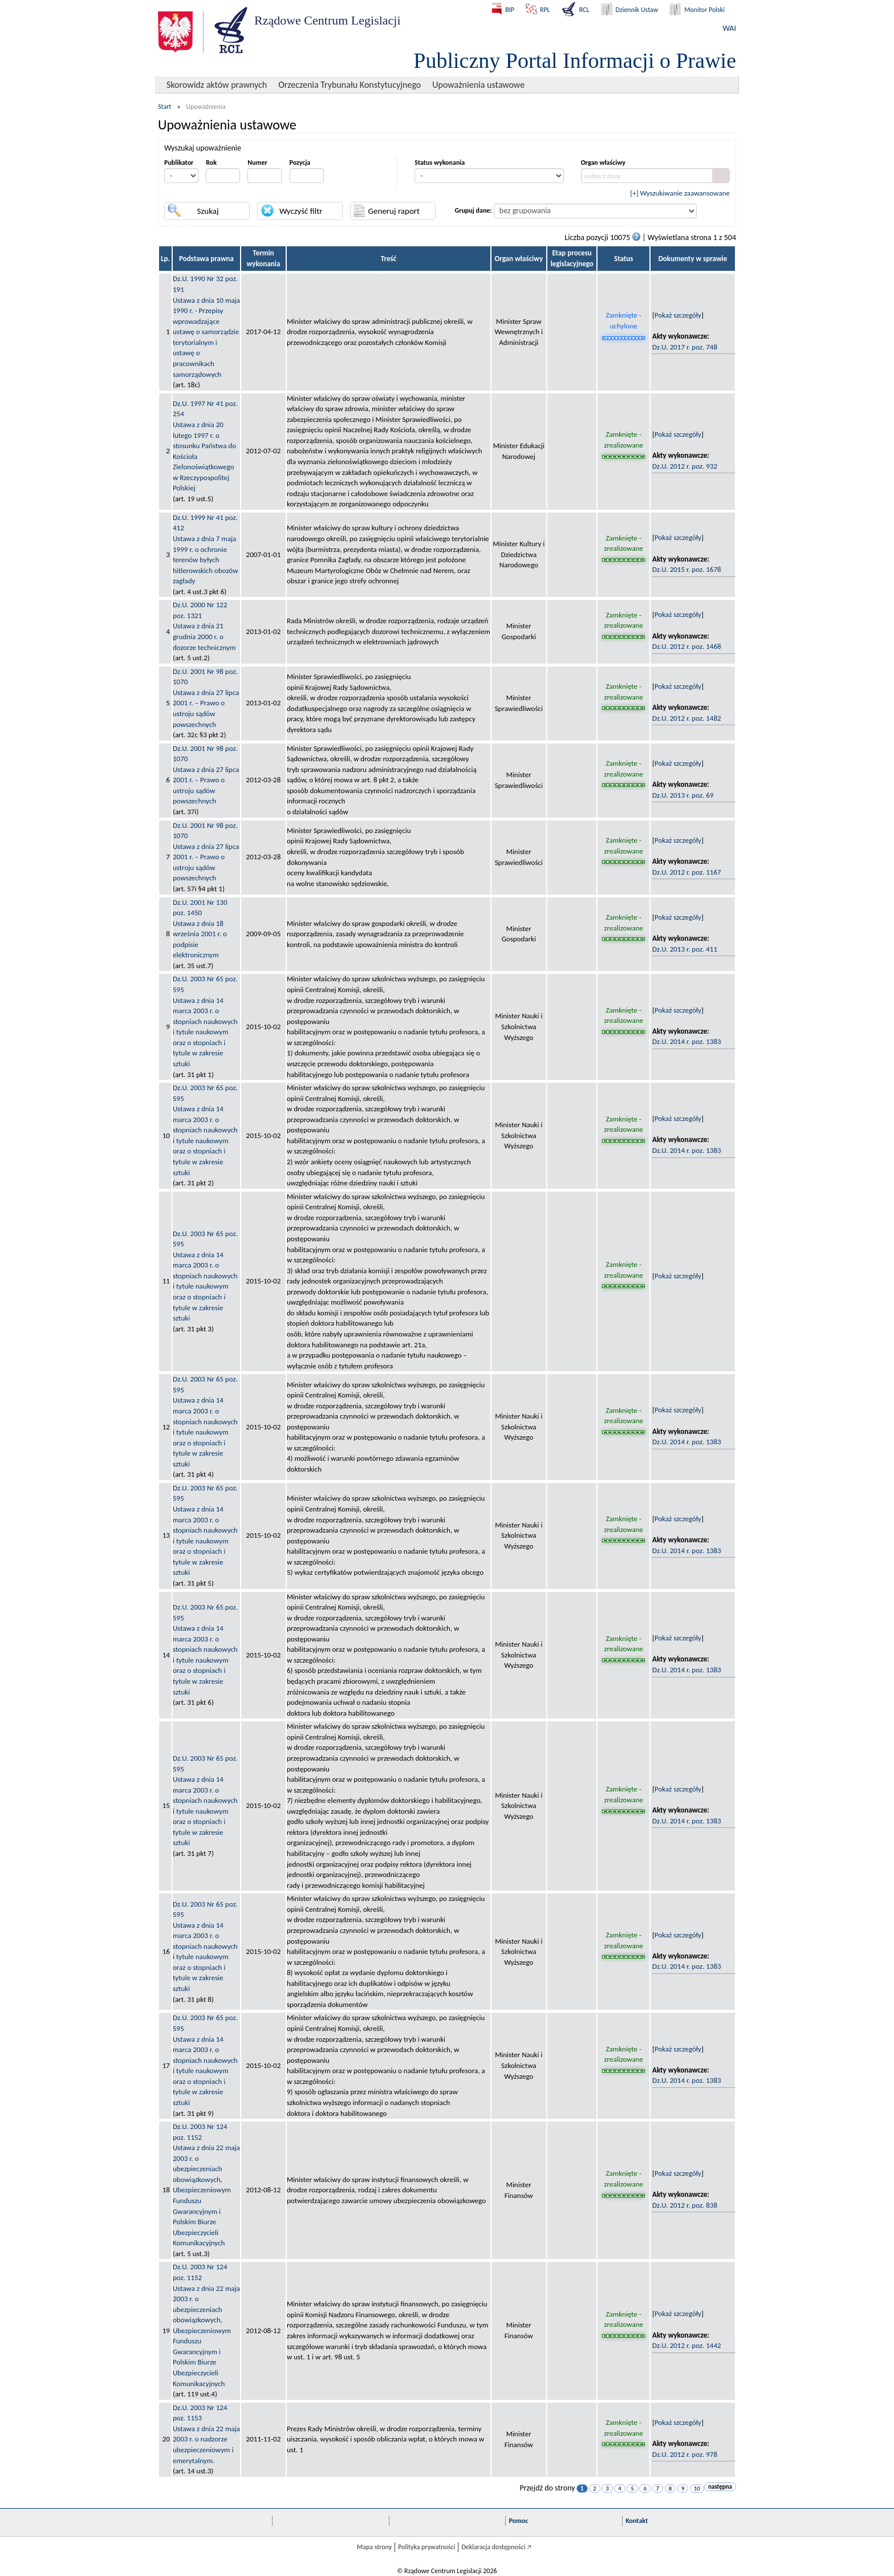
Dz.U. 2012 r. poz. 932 (684, 466)
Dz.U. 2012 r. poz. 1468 (686, 646)
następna (720, 2486)
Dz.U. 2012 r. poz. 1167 (686, 872)
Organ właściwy (603, 162)
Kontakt (636, 2521)
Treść (388, 258)
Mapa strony (374, 2547)
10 (697, 2488)
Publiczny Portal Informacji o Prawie (574, 60)
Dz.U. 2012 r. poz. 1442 (686, 2345)
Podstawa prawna (206, 258)
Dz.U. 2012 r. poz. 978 (684, 2454)
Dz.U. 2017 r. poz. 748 (684, 347)
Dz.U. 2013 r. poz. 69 (682, 795)
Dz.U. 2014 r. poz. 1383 (686, 1041)
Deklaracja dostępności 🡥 (496, 2547)
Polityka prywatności (426, 2547)
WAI (729, 28)
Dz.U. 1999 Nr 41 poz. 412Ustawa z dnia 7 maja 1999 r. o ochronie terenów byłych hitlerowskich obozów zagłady (205, 549)
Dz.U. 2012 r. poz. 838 (684, 2205)
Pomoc (518, 2521)
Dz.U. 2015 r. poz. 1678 (686, 569)
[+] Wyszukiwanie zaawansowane (680, 193)
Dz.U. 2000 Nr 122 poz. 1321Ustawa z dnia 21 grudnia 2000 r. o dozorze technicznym (204, 625)
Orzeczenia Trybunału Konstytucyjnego (349, 84)
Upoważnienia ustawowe (478, 84)
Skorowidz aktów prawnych (216, 84)
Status (623, 258)
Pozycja (300, 162)
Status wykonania (440, 162)
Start (164, 107)
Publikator (178, 162)
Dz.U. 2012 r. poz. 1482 (686, 718)
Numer (257, 162)
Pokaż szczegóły (678, 315)
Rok (211, 162)
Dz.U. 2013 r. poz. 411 (684, 949)
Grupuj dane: (473, 210)
